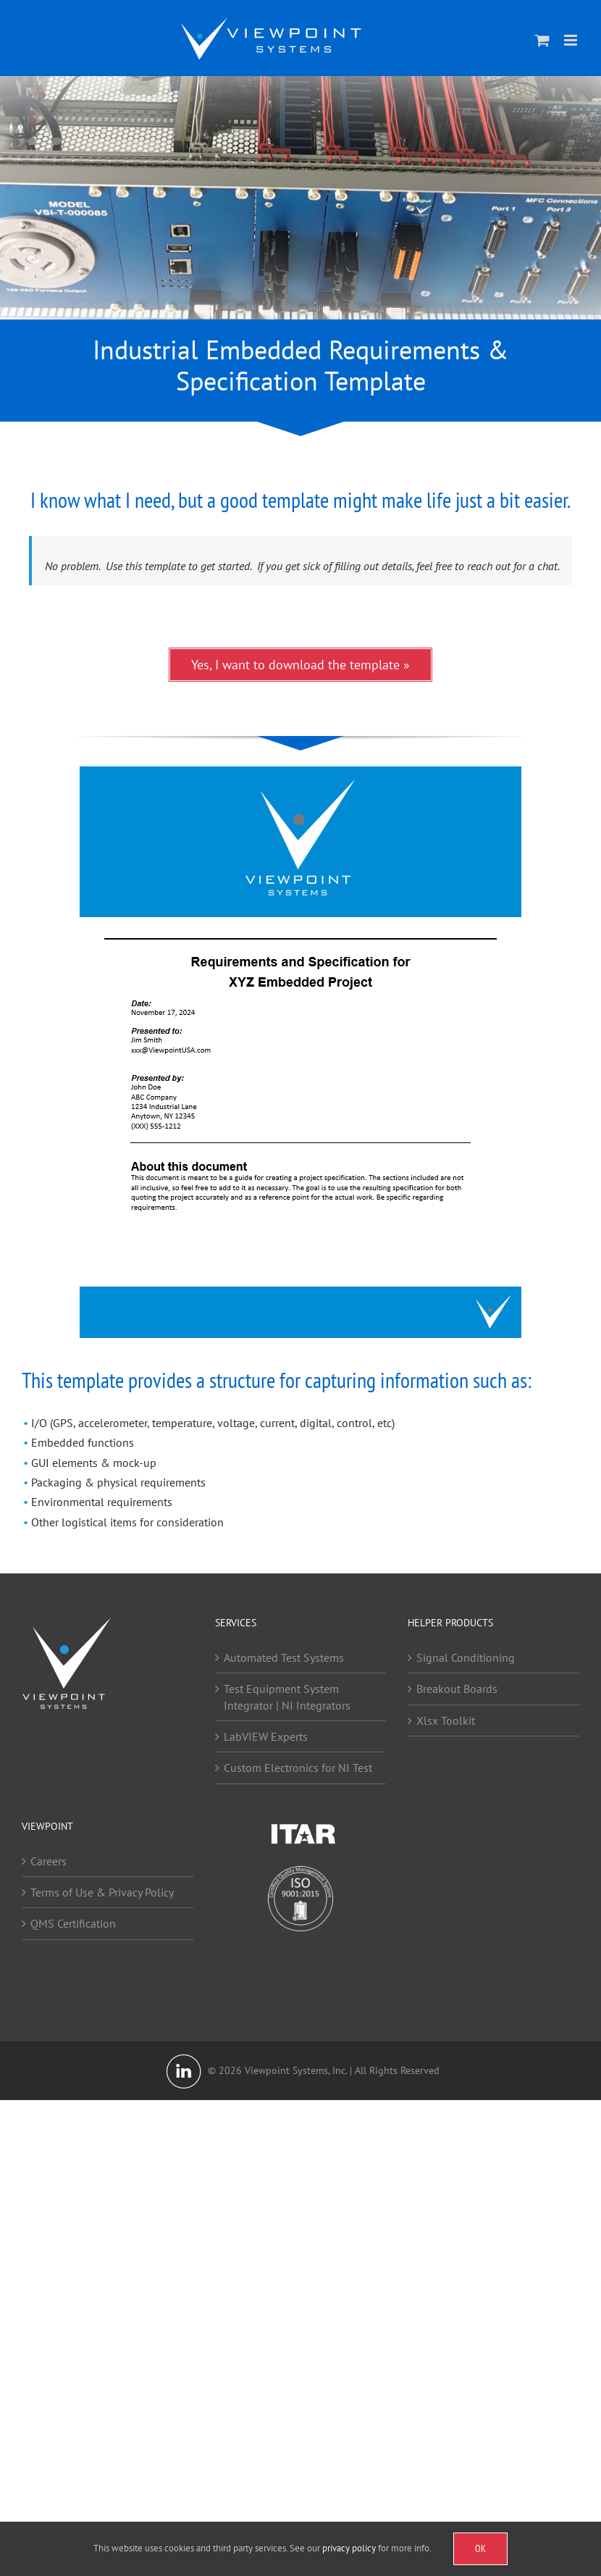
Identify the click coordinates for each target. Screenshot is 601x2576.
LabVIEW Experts (266, 1736)
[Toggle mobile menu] (571, 40)
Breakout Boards (456, 1688)
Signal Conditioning (465, 1657)
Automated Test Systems (284, 1657)
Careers (48, 1861)
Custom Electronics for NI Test (298, 1767)
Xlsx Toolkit (445, 1720)
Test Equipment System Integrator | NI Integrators (287, 1696)
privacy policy (349, 2548)
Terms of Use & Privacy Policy (102, 1892)
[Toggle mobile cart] (542, 40)
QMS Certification (73, 1923)
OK (480, 2548)
